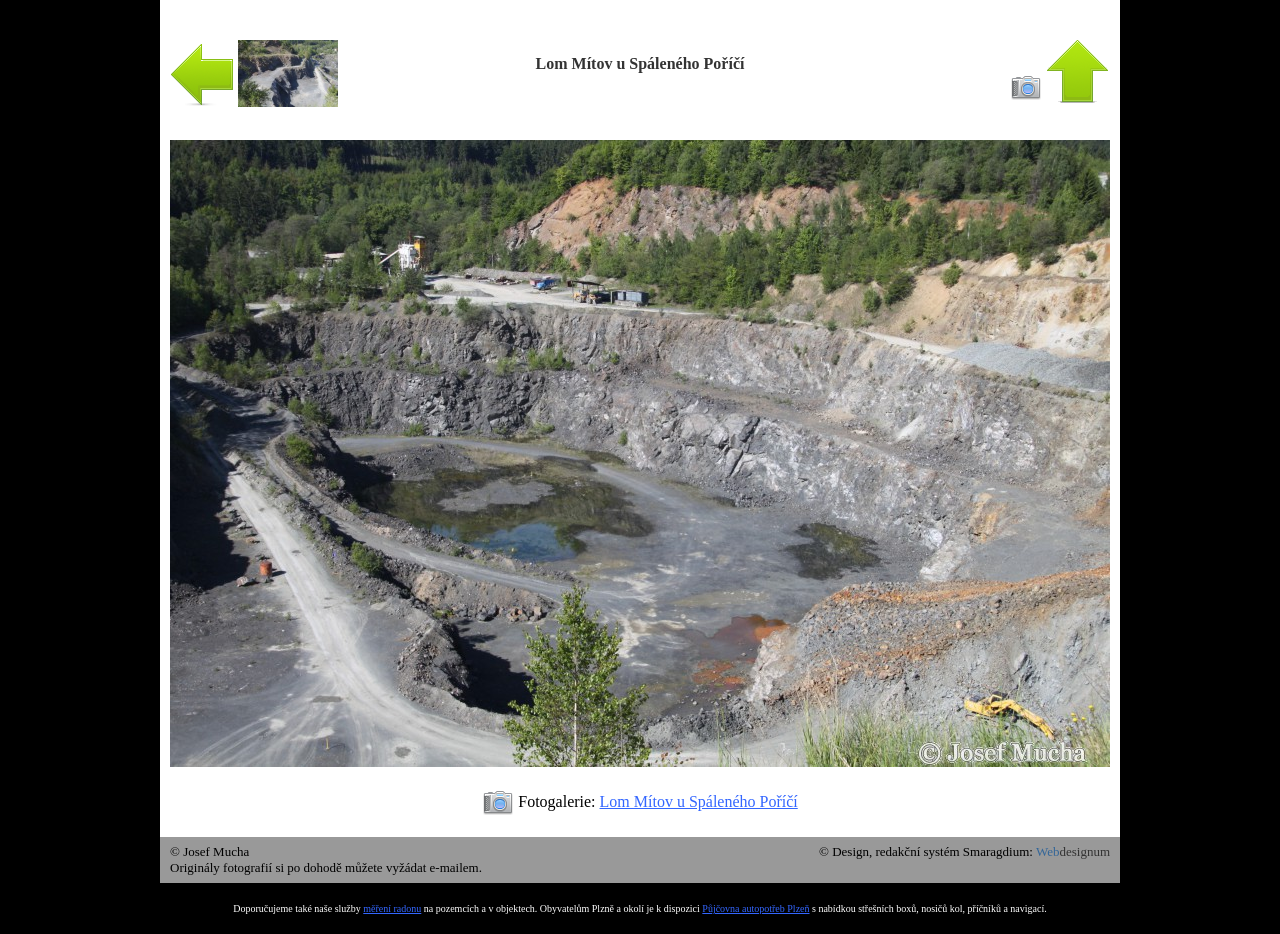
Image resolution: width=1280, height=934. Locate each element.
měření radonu (392, 908)
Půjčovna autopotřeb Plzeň (755, 908)
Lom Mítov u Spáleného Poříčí (699, 801)
